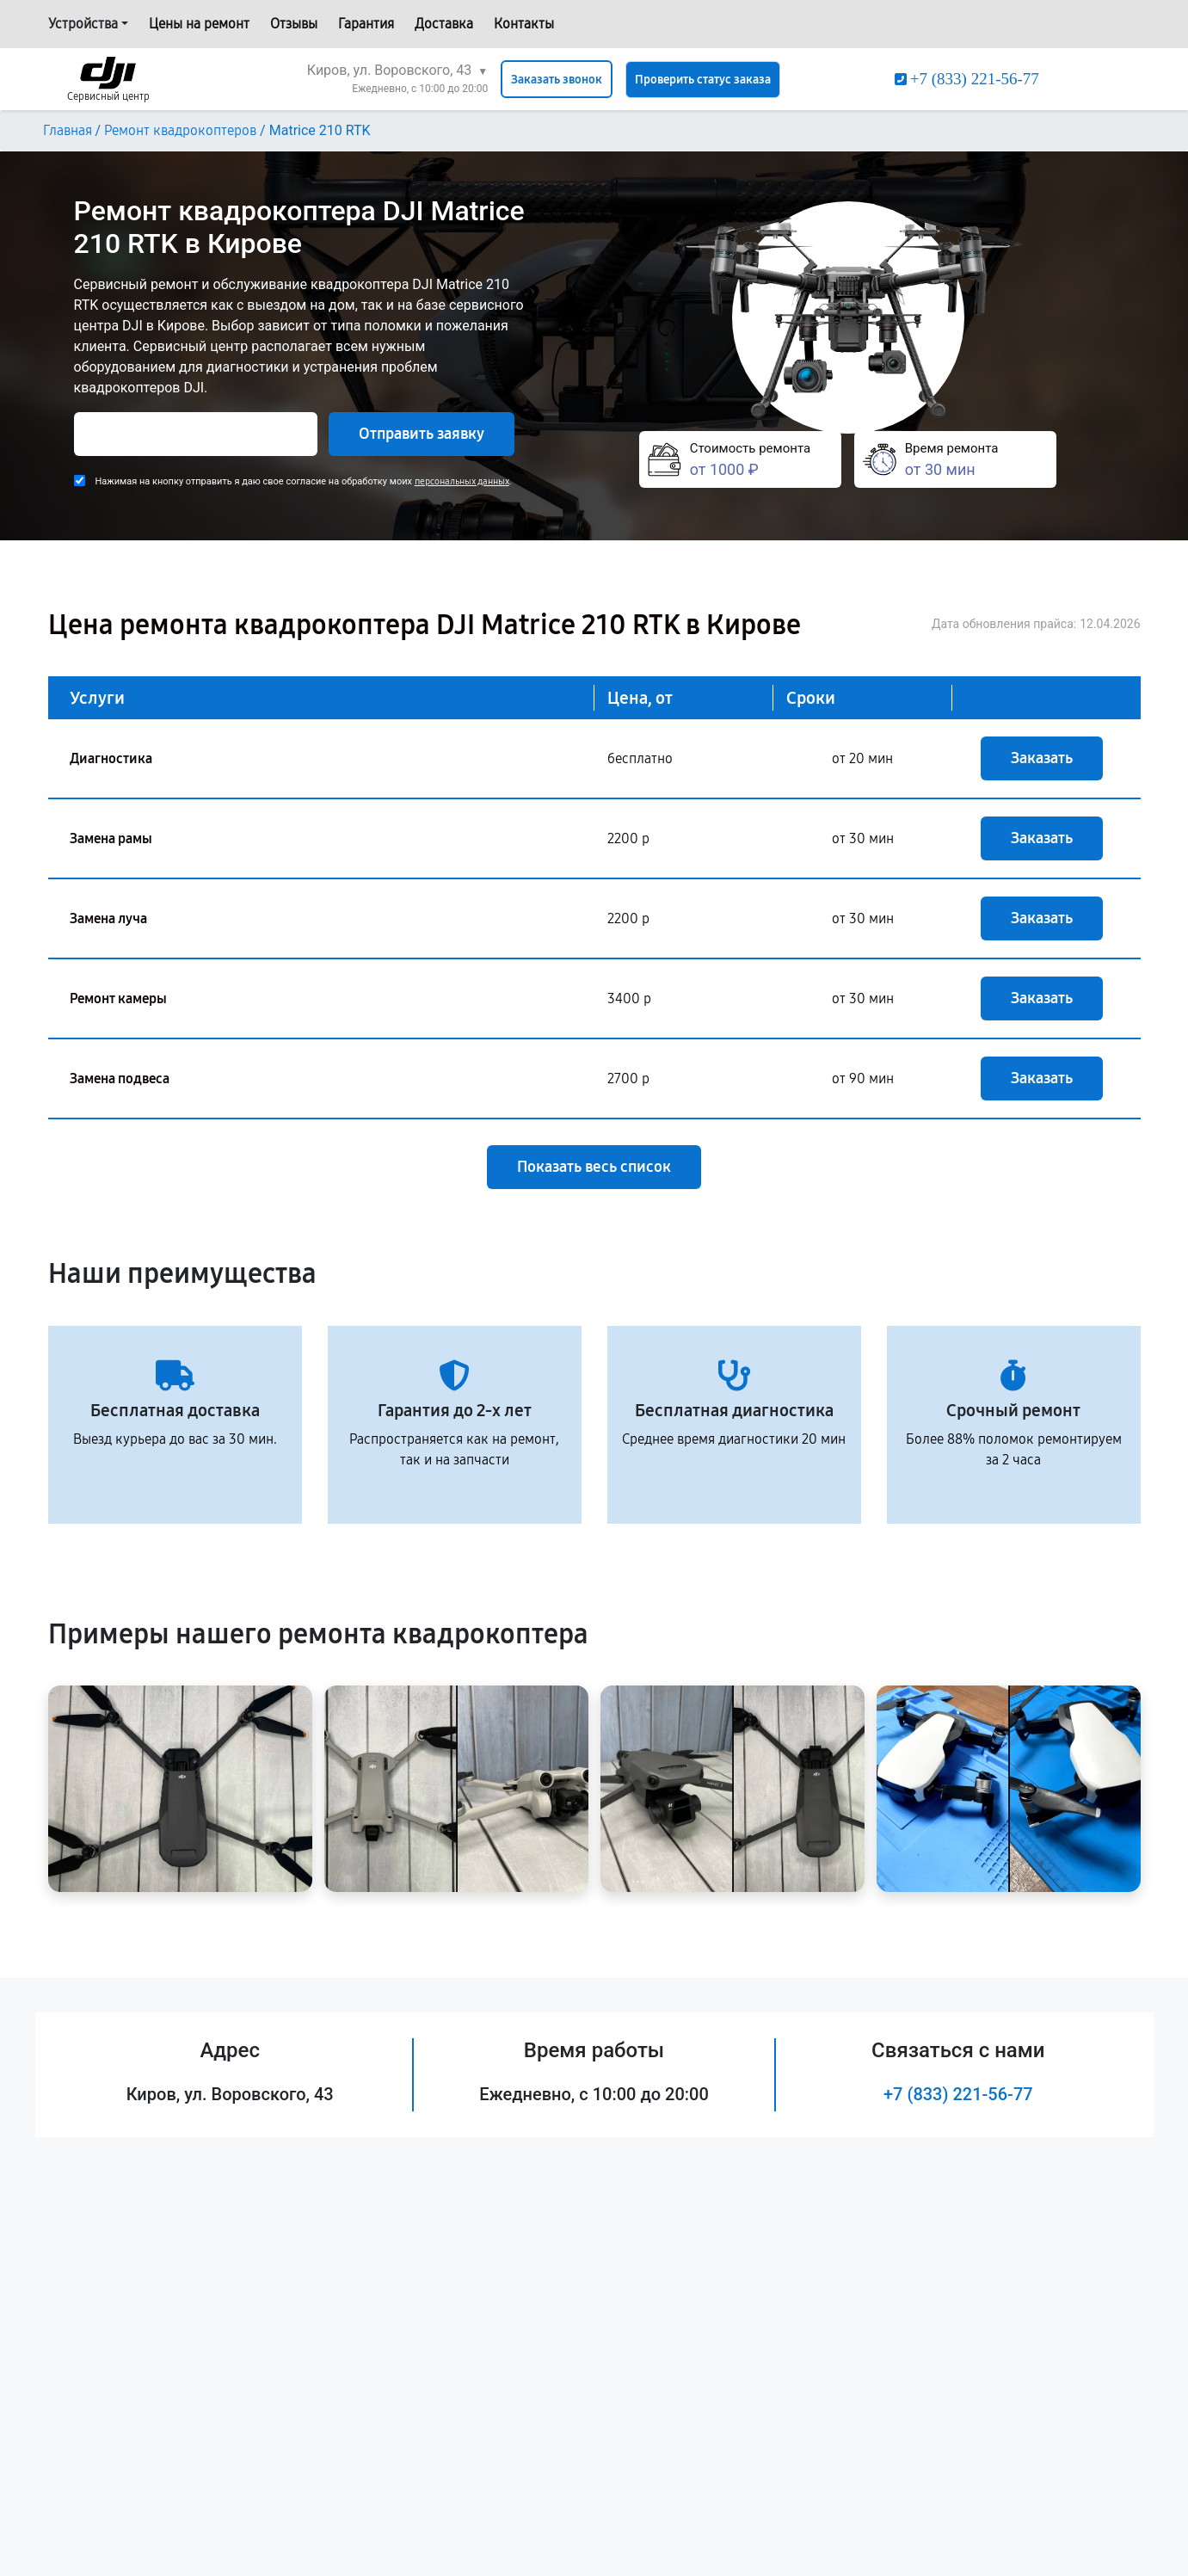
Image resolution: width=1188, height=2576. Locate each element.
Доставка (444, 23)
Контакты (524, 23)
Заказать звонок (556, 79)
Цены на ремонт (199, 23)
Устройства (83, 23)
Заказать (1042, 758)
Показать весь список (594, 1166)
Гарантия (366, 23)
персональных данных (462, 481)
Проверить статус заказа (703, 79)
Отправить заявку (421, 433)
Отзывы (293, 23)
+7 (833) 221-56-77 (958, 2094)
